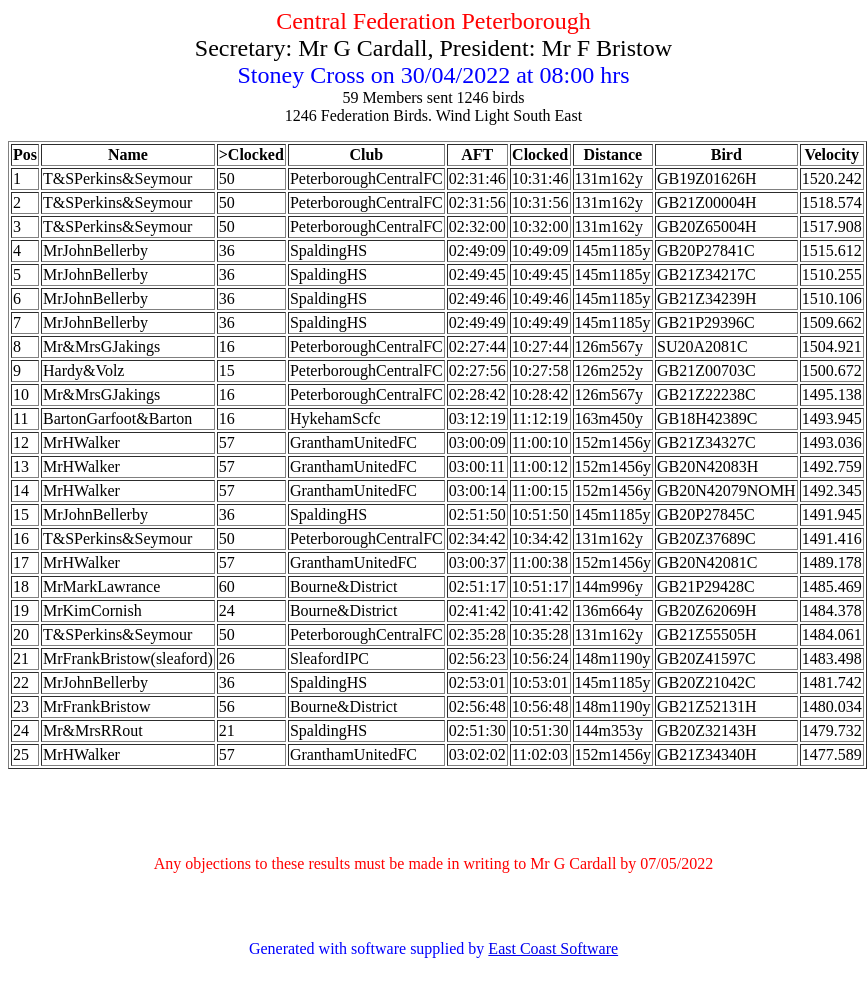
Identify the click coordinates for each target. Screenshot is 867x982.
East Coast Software (553, 948)
